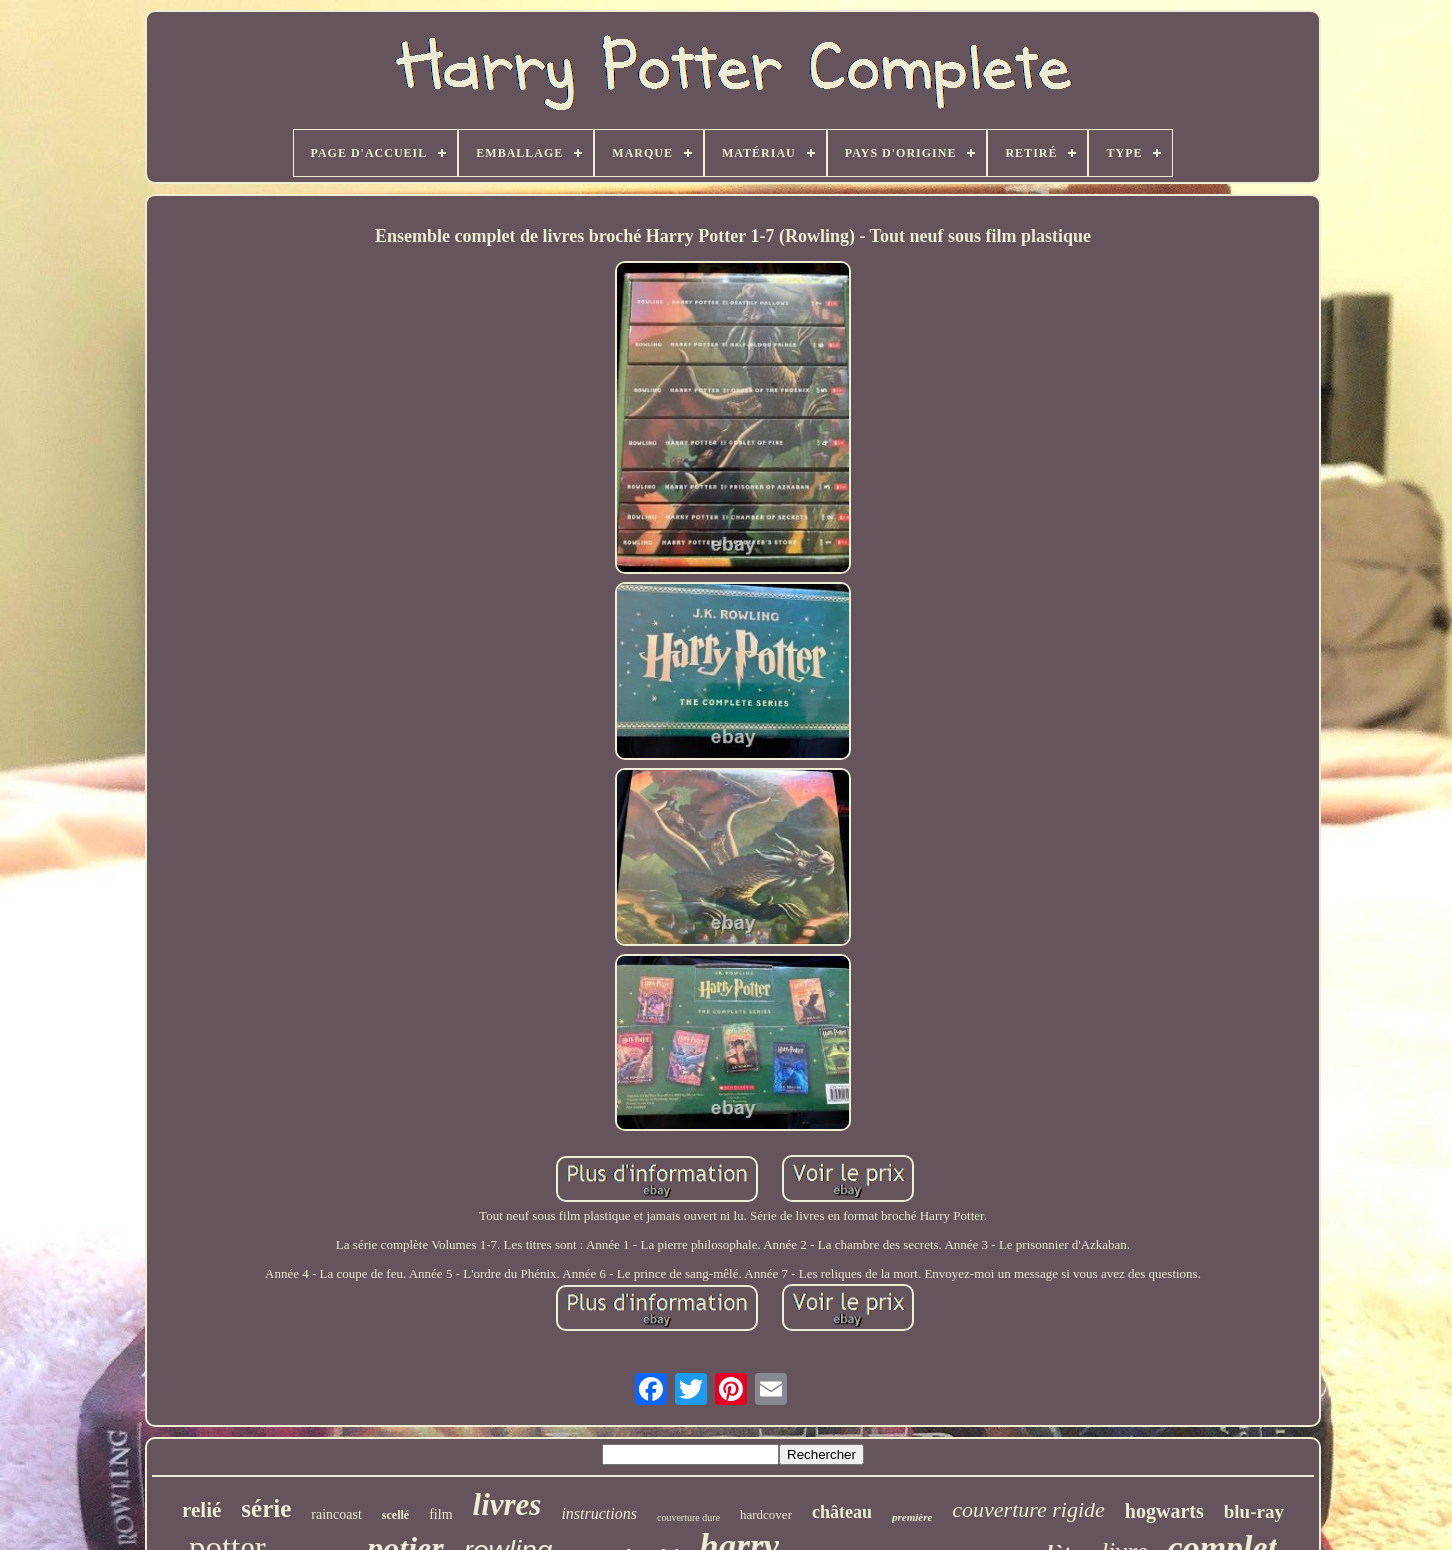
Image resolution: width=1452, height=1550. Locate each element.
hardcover (766, 1514)
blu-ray (1254, 1511)
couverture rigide (1028, 1509)
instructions (599, 1513)
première (912, 1517)
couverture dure (688, 1517)
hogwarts (1164, 1511)
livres (507, 1504)
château (842, 1512)
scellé (395, 1515)
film (440, 1514)
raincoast (336, 1514)
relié (201, 1510)
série (266, 1508)
